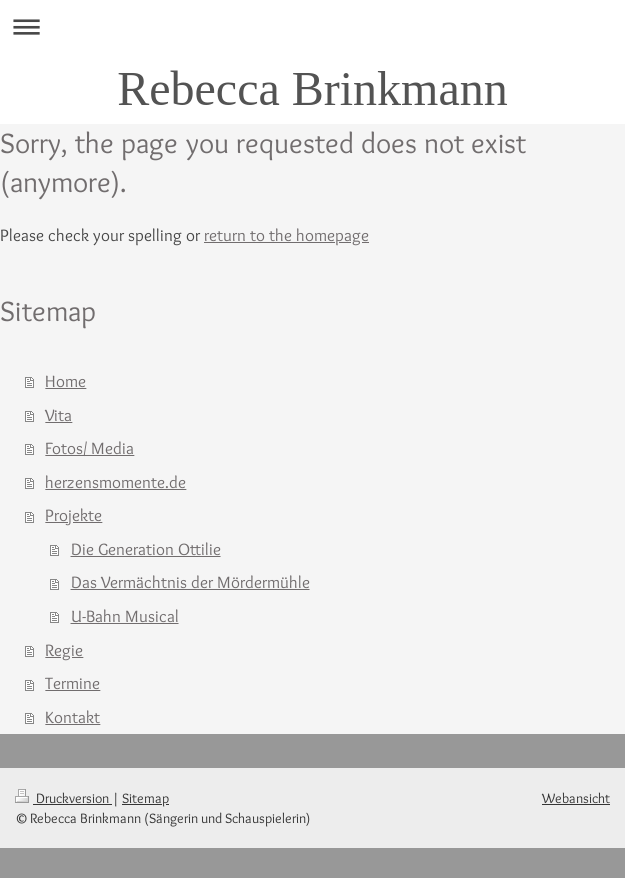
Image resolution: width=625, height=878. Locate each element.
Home (65, 381)
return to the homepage (286, 235)
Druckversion (63, 798)
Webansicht (576, 798)
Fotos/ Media (89, 448)
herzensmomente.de (115, 482)
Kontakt (72, 717)
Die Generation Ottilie (146, 549)
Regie (64, 650)
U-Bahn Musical (125, 616)
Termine (72, 683)
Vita (58, 415)
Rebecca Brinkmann (312, 88)
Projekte (73, 515)
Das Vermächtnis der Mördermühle (190, 582)
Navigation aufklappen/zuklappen (312, 26)
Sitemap (145, 798)
